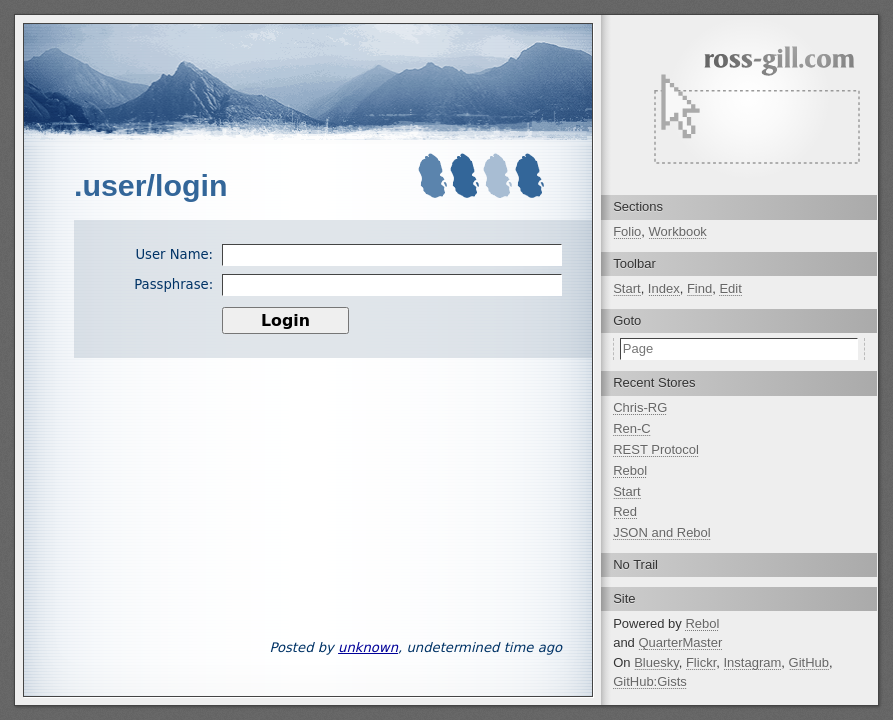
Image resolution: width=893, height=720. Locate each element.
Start (626, 288)
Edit (730, 288)
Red (625, 511)
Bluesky (656, 662)
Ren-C (632, 428)
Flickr (701, 662)
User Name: (174, 254)
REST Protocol (656, 449)
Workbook (678, 231)
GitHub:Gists (650, 681)
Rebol (630, 470)
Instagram (753, 662)
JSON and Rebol (662, 532)
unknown (368, 647)
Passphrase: (173, 284)
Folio (627, 231)
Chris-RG (640, 407)
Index (664, 288)
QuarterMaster (680, 642)
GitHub (809, 662)
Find (699, 288)
